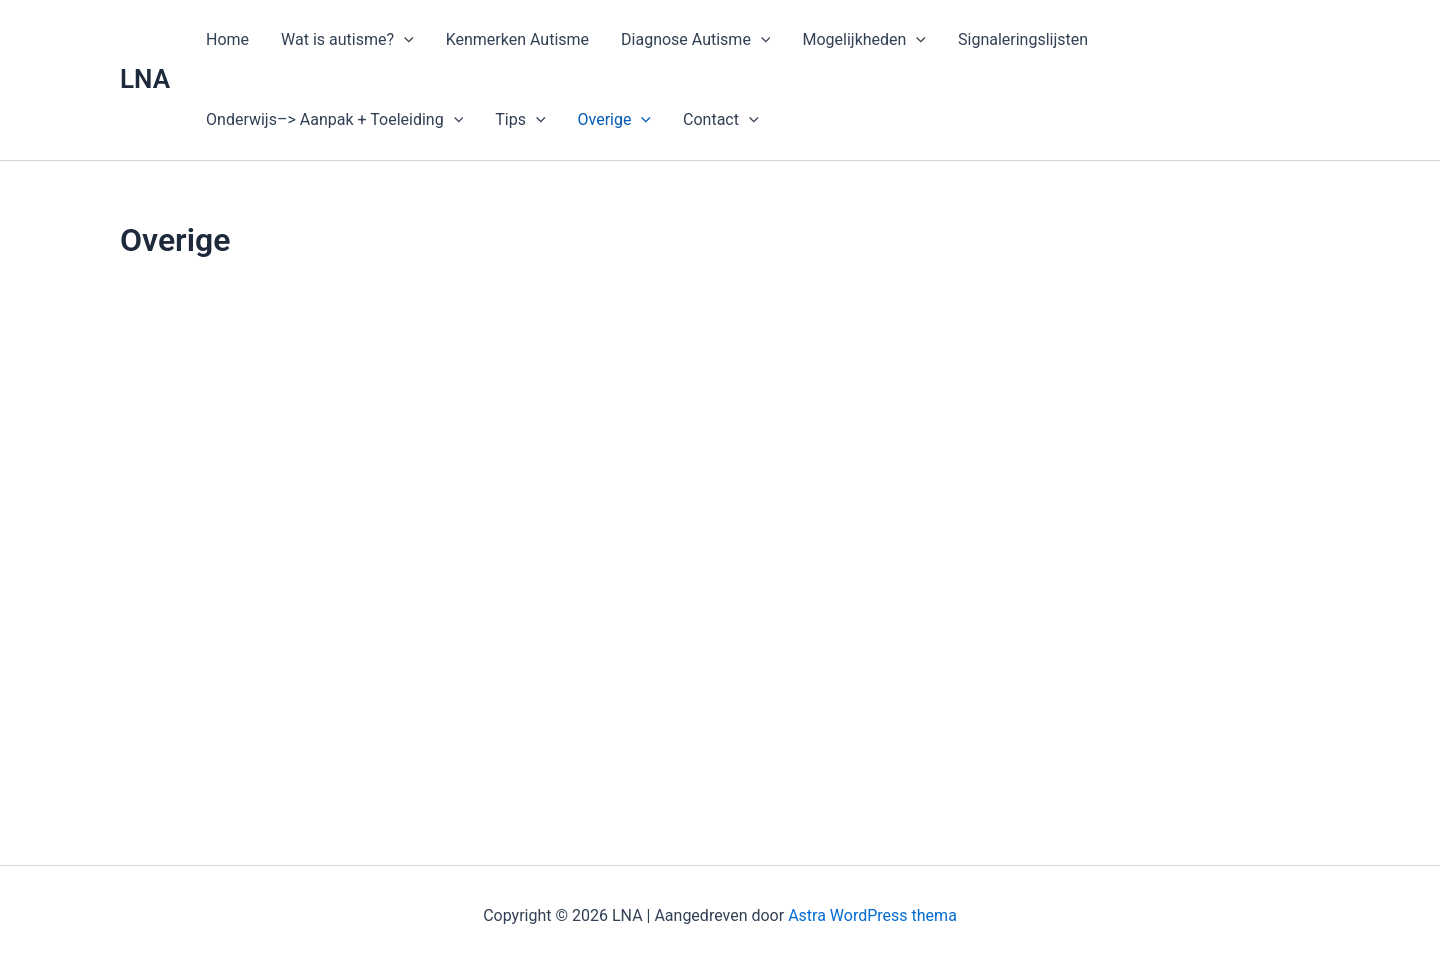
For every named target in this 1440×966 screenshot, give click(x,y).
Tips (520, 120)
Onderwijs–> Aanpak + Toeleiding (334, 120)
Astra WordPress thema (872, 915)
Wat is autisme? (347, 40)
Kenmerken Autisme (517, 39)
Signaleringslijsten (1023, 39)
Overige (615, 120)
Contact (721, 120)
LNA (145, 79)
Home (227, 39)
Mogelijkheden (864, 40)
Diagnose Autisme (695, 40)
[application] (404, 40)
